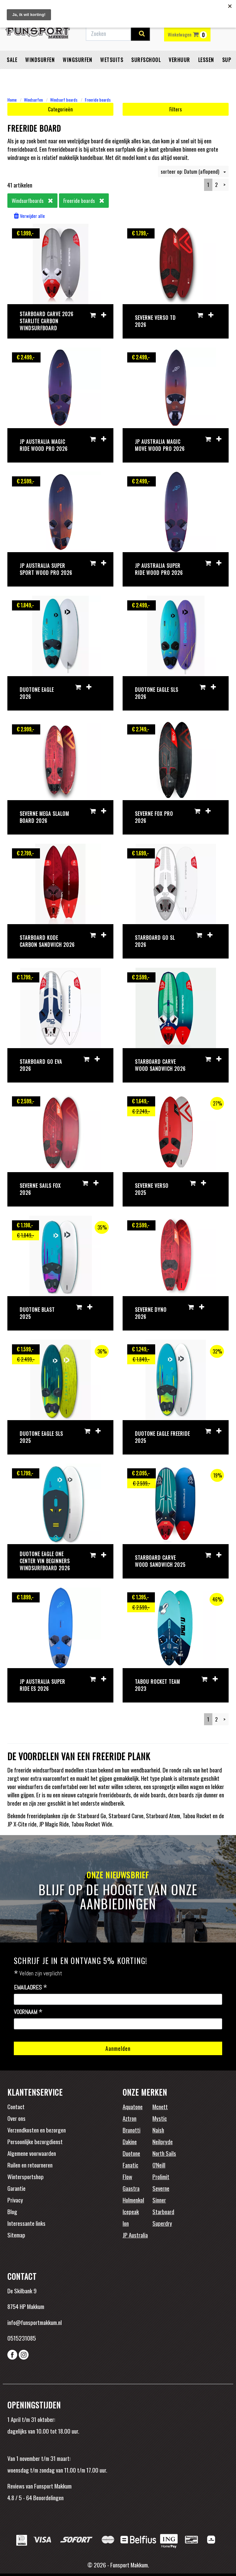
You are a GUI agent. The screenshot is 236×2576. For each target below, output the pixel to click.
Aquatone (133, 2106)
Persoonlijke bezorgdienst (35, 2141)
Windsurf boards (63, 99)
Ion (126, 2223)
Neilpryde (162, 2141)
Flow (127, 2176)
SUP (226, 60)
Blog (12, 2211)
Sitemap (16, 2234)
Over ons (16, 2118)
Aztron (129, 2118)
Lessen (206, 60)
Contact (16, 2106)
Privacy (15, 2199)
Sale (12, 60)
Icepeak (131, 2211)
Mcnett (160, 2106)
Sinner (159, 2199)
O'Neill (158, 2164)
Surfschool (146, 60)
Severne (160, 2188)
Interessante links (26, 2223)
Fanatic (130, 2164)
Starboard (163, 2211)
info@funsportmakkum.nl (34, 2322)
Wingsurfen (77, 60)
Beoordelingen (48, 2497)
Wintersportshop (25, 2176)
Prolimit (160, 2176)
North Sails (164, 2153)
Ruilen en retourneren (30, 2164)
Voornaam (28, 2012)
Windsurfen (40, 60)
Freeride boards (98, 99)
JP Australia (135, 2234)
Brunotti (131, 2129)
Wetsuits (111, 60)
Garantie (16, 2188)
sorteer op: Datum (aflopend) (193, 171)
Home (12, 99)
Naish (158, 2129)
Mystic (159, 2118)
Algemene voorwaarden (31, 2153)
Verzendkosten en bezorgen (36, 2129)
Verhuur (179, 60)
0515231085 (21, 2338)
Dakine (130, 2141)
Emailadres (30, 1987)
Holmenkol (133, 2199)
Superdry (162, 2223)
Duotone (131, 2153)
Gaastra (131, 2188)
